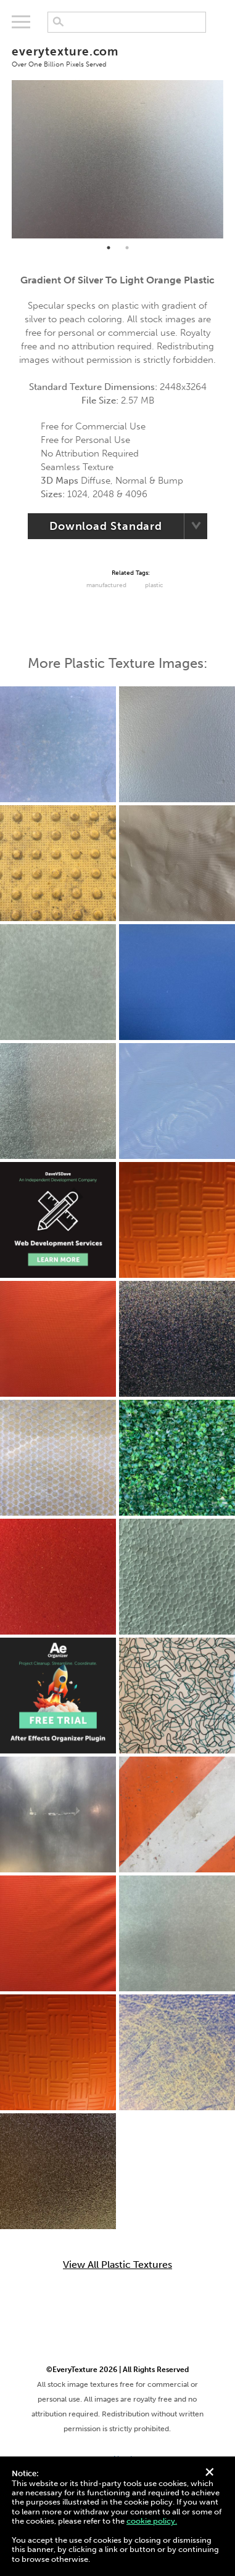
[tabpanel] (117, 159)
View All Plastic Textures (117, 2265)
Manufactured (106, 585)
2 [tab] (127, 248)
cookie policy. (151, 2520)
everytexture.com (117, 56)
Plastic (154, 585)
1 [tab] (108, 248)
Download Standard (105, 526)
